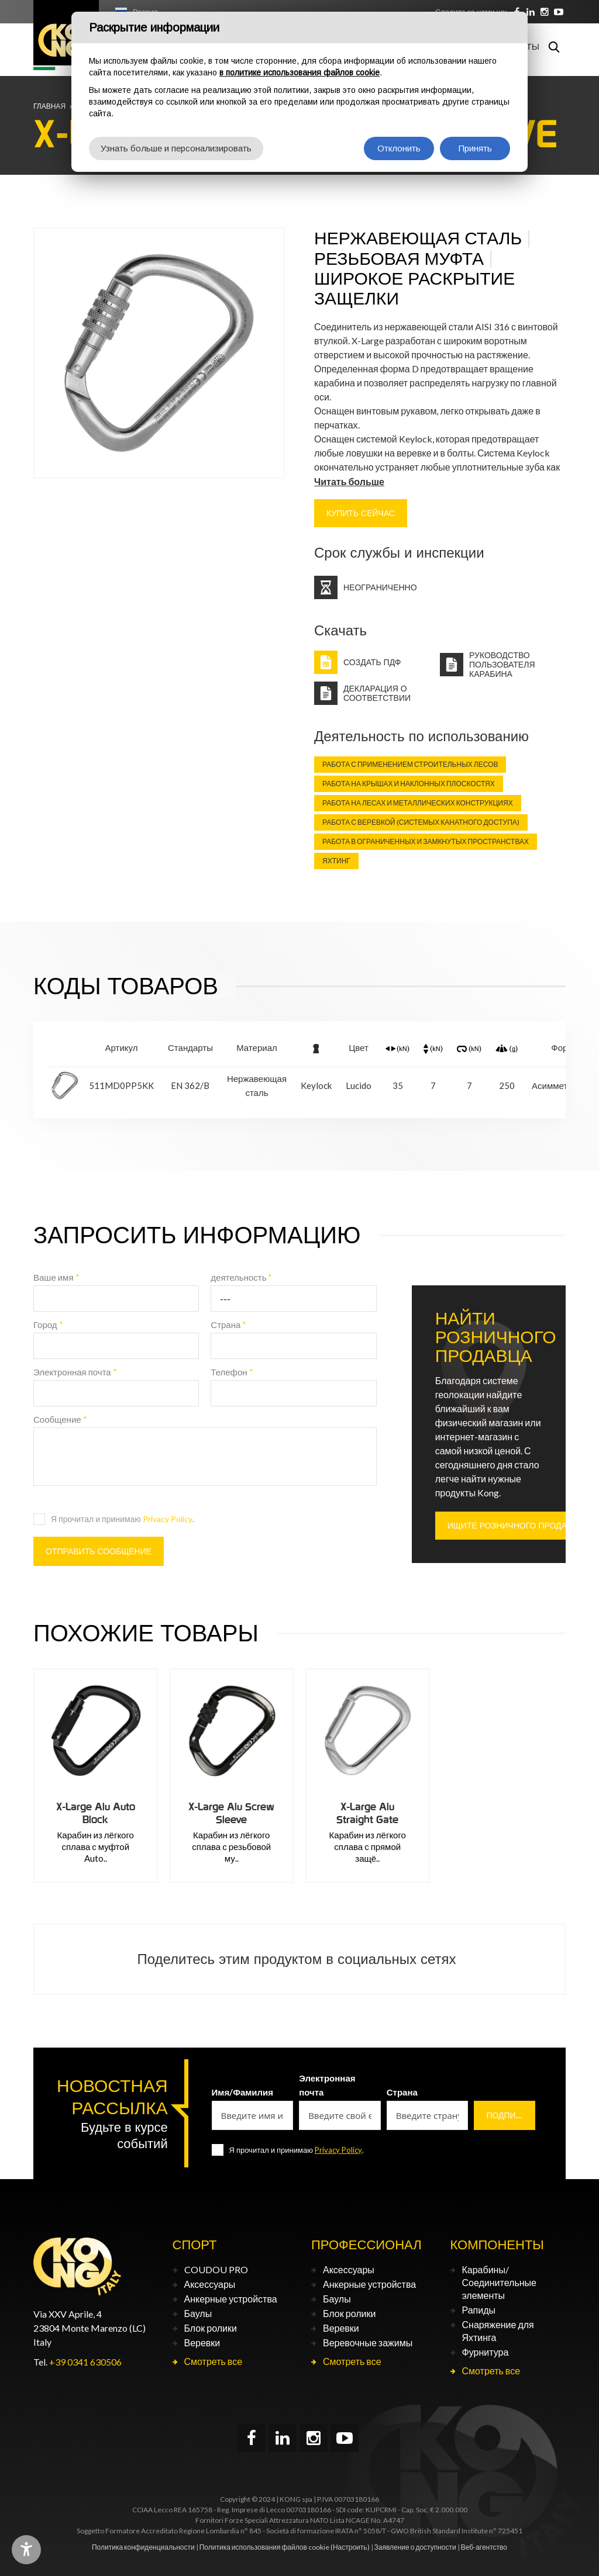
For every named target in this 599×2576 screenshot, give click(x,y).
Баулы (198, 2313)
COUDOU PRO (216, 2269)
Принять (475, 148)
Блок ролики (210, 2327)
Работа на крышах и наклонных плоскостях (408, 783)
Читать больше (349, 481)
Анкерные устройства (230, 2298)
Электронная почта (75, 1372)
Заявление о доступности (415, 2547)
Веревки (202, 2342)
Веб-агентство (484, 2547)
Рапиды (478, 2309)
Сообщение (60, 1419)
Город (48, 1324)
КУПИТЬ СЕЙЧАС (360, 513)
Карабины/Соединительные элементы (499, 2282)
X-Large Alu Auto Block (95, 1812)
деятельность (241, 1277)
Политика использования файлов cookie (264, 2547)
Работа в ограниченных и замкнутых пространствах (425, 841)
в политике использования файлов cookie (299, 72)
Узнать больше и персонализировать (176, 148)
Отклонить (399, 148)
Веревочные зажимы (367, 2342)
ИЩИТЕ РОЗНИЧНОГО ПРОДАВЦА (515, 1525)
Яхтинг (336, 860)
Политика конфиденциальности (143, 2547)
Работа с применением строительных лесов (410, 764)
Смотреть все (213, 2361)
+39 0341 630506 (85, 2361)
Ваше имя (56, 1277)
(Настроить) (350, 2547)
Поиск (554, 46)
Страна (228, 1324)
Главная (49, 106)
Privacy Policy (167, 1519)
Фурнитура (485, 2351)
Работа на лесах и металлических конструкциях (417, 802)
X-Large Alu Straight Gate (367, 1812)
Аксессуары (210, 2284)
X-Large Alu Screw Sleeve (231, 1812)
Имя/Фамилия (243, 2092)
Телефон (232, 1372)
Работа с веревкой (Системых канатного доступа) (420, 822)
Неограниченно (380, 587)
